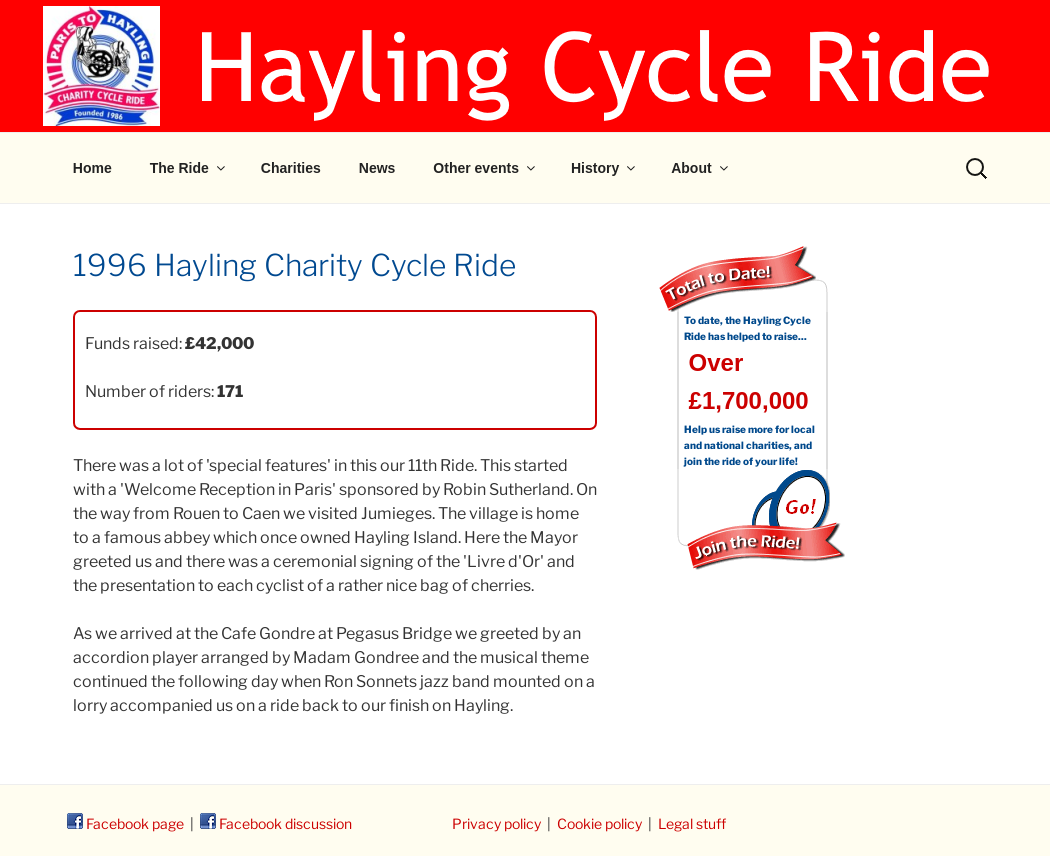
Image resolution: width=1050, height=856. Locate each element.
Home (92, 168)
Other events (485, 168)
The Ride (189, 168)
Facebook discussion (276, 823)
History (604, 168)
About (700, 168)
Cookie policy (599, 823)
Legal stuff (692, 823)
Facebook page (125, 823)
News (377, 168)
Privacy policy (496, 823)
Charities (291, 168)
